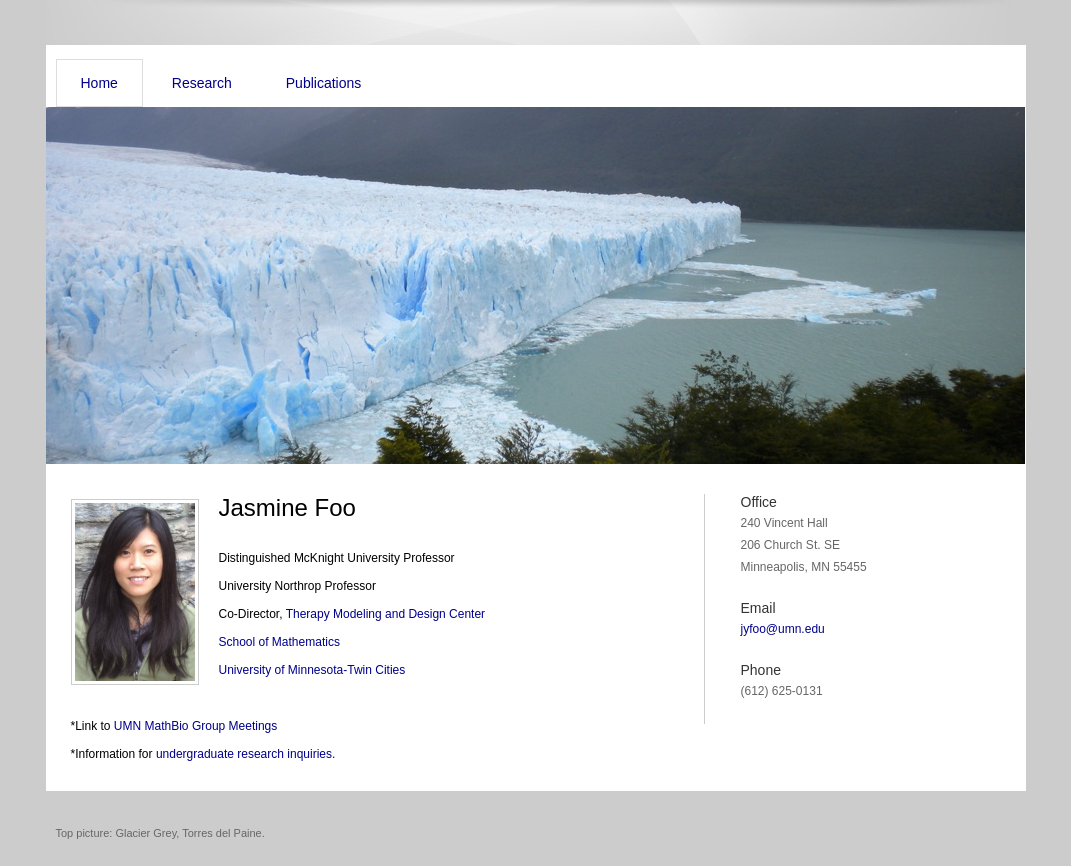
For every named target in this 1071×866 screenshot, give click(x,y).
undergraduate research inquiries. (245, 754)
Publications (324, 83)
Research (202, 83)
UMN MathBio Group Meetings (195, 726)
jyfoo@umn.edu (783, 629)
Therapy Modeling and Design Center (385, 614)
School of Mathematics (279, 642)
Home (99, 83)
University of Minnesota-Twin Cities (312, 670)
